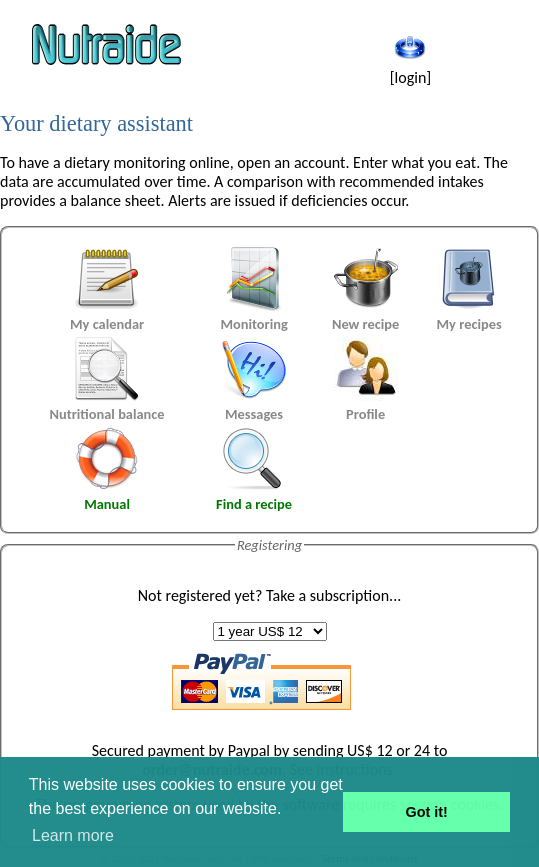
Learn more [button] (73, 835)
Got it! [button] (427, 812)
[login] (411, 68)
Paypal (249, 750)
